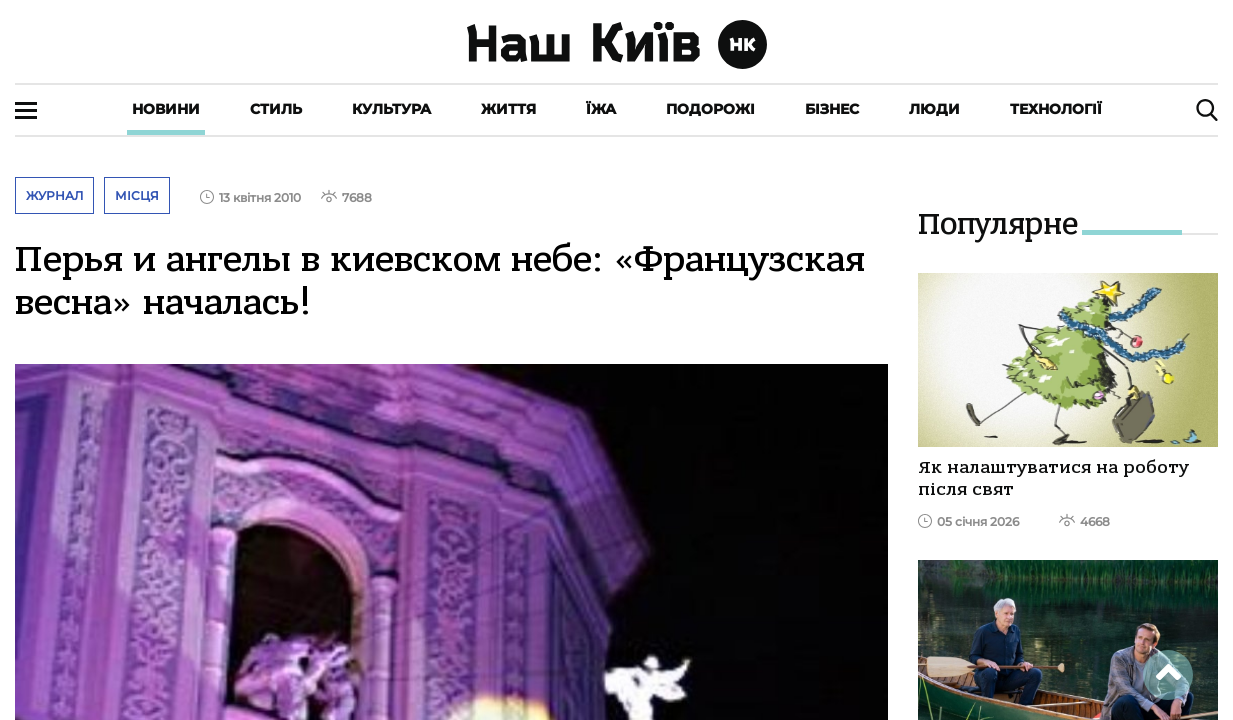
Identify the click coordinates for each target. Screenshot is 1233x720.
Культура (391, 109)
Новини (166, 109)
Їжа (601, 109)
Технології (1056, 109)
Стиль (276, 109)
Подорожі (710, 109)
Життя (508, 109)
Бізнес (832, 109)
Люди (934, 109)
